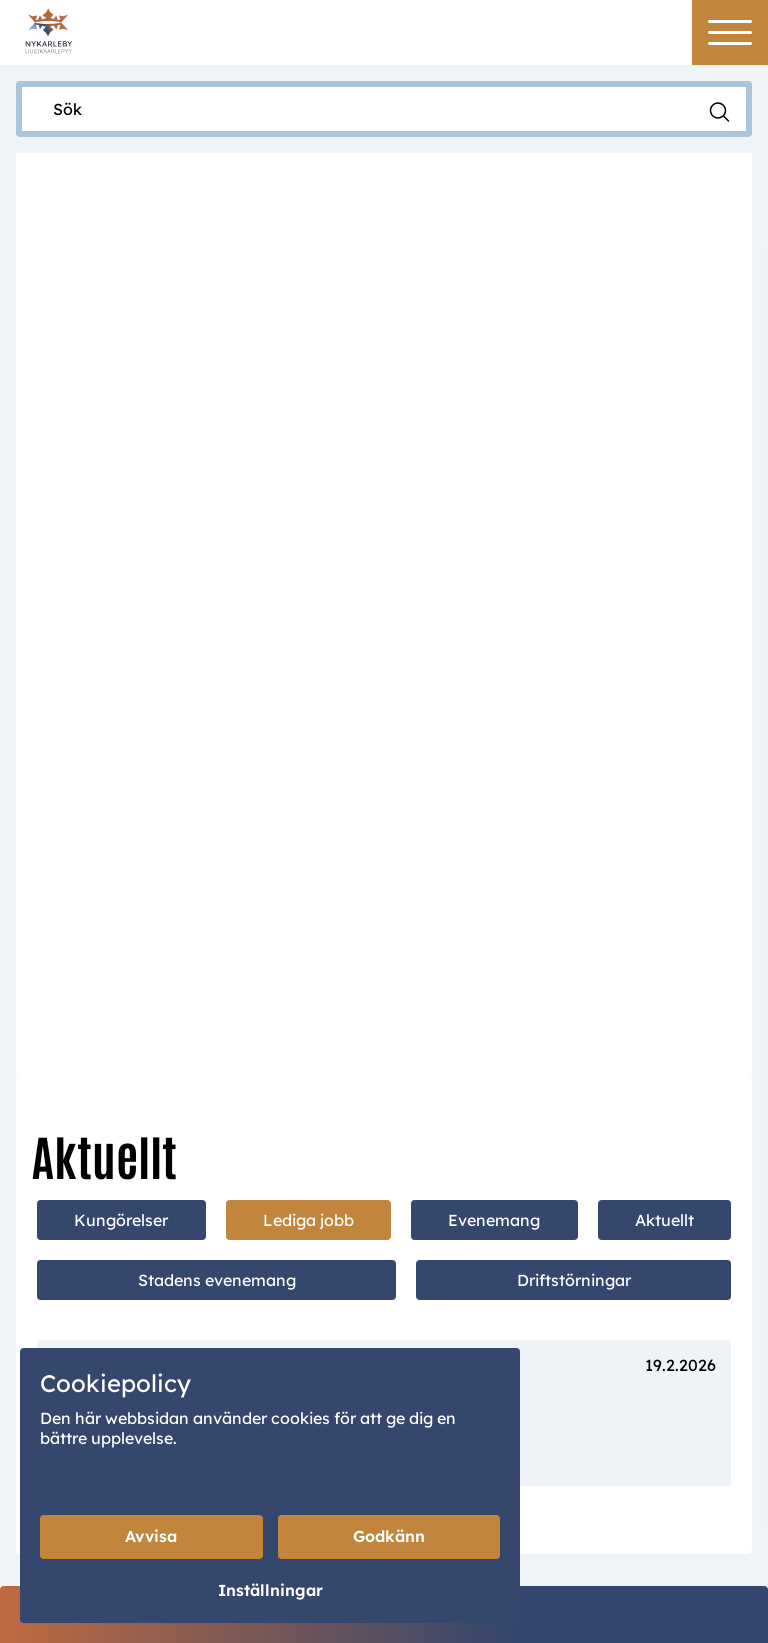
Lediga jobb (308, 591)
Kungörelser (121, 591)
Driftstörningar (574, 651)
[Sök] (364, 109)
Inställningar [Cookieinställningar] (270, 1591)
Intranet (552, 1512)
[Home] (48, 29)
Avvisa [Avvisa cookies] (151, 1537)
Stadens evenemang (217, 651)
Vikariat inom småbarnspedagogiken (252, 793)
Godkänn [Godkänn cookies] (389, 1537)
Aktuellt (664, 591)
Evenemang (494, 591)
